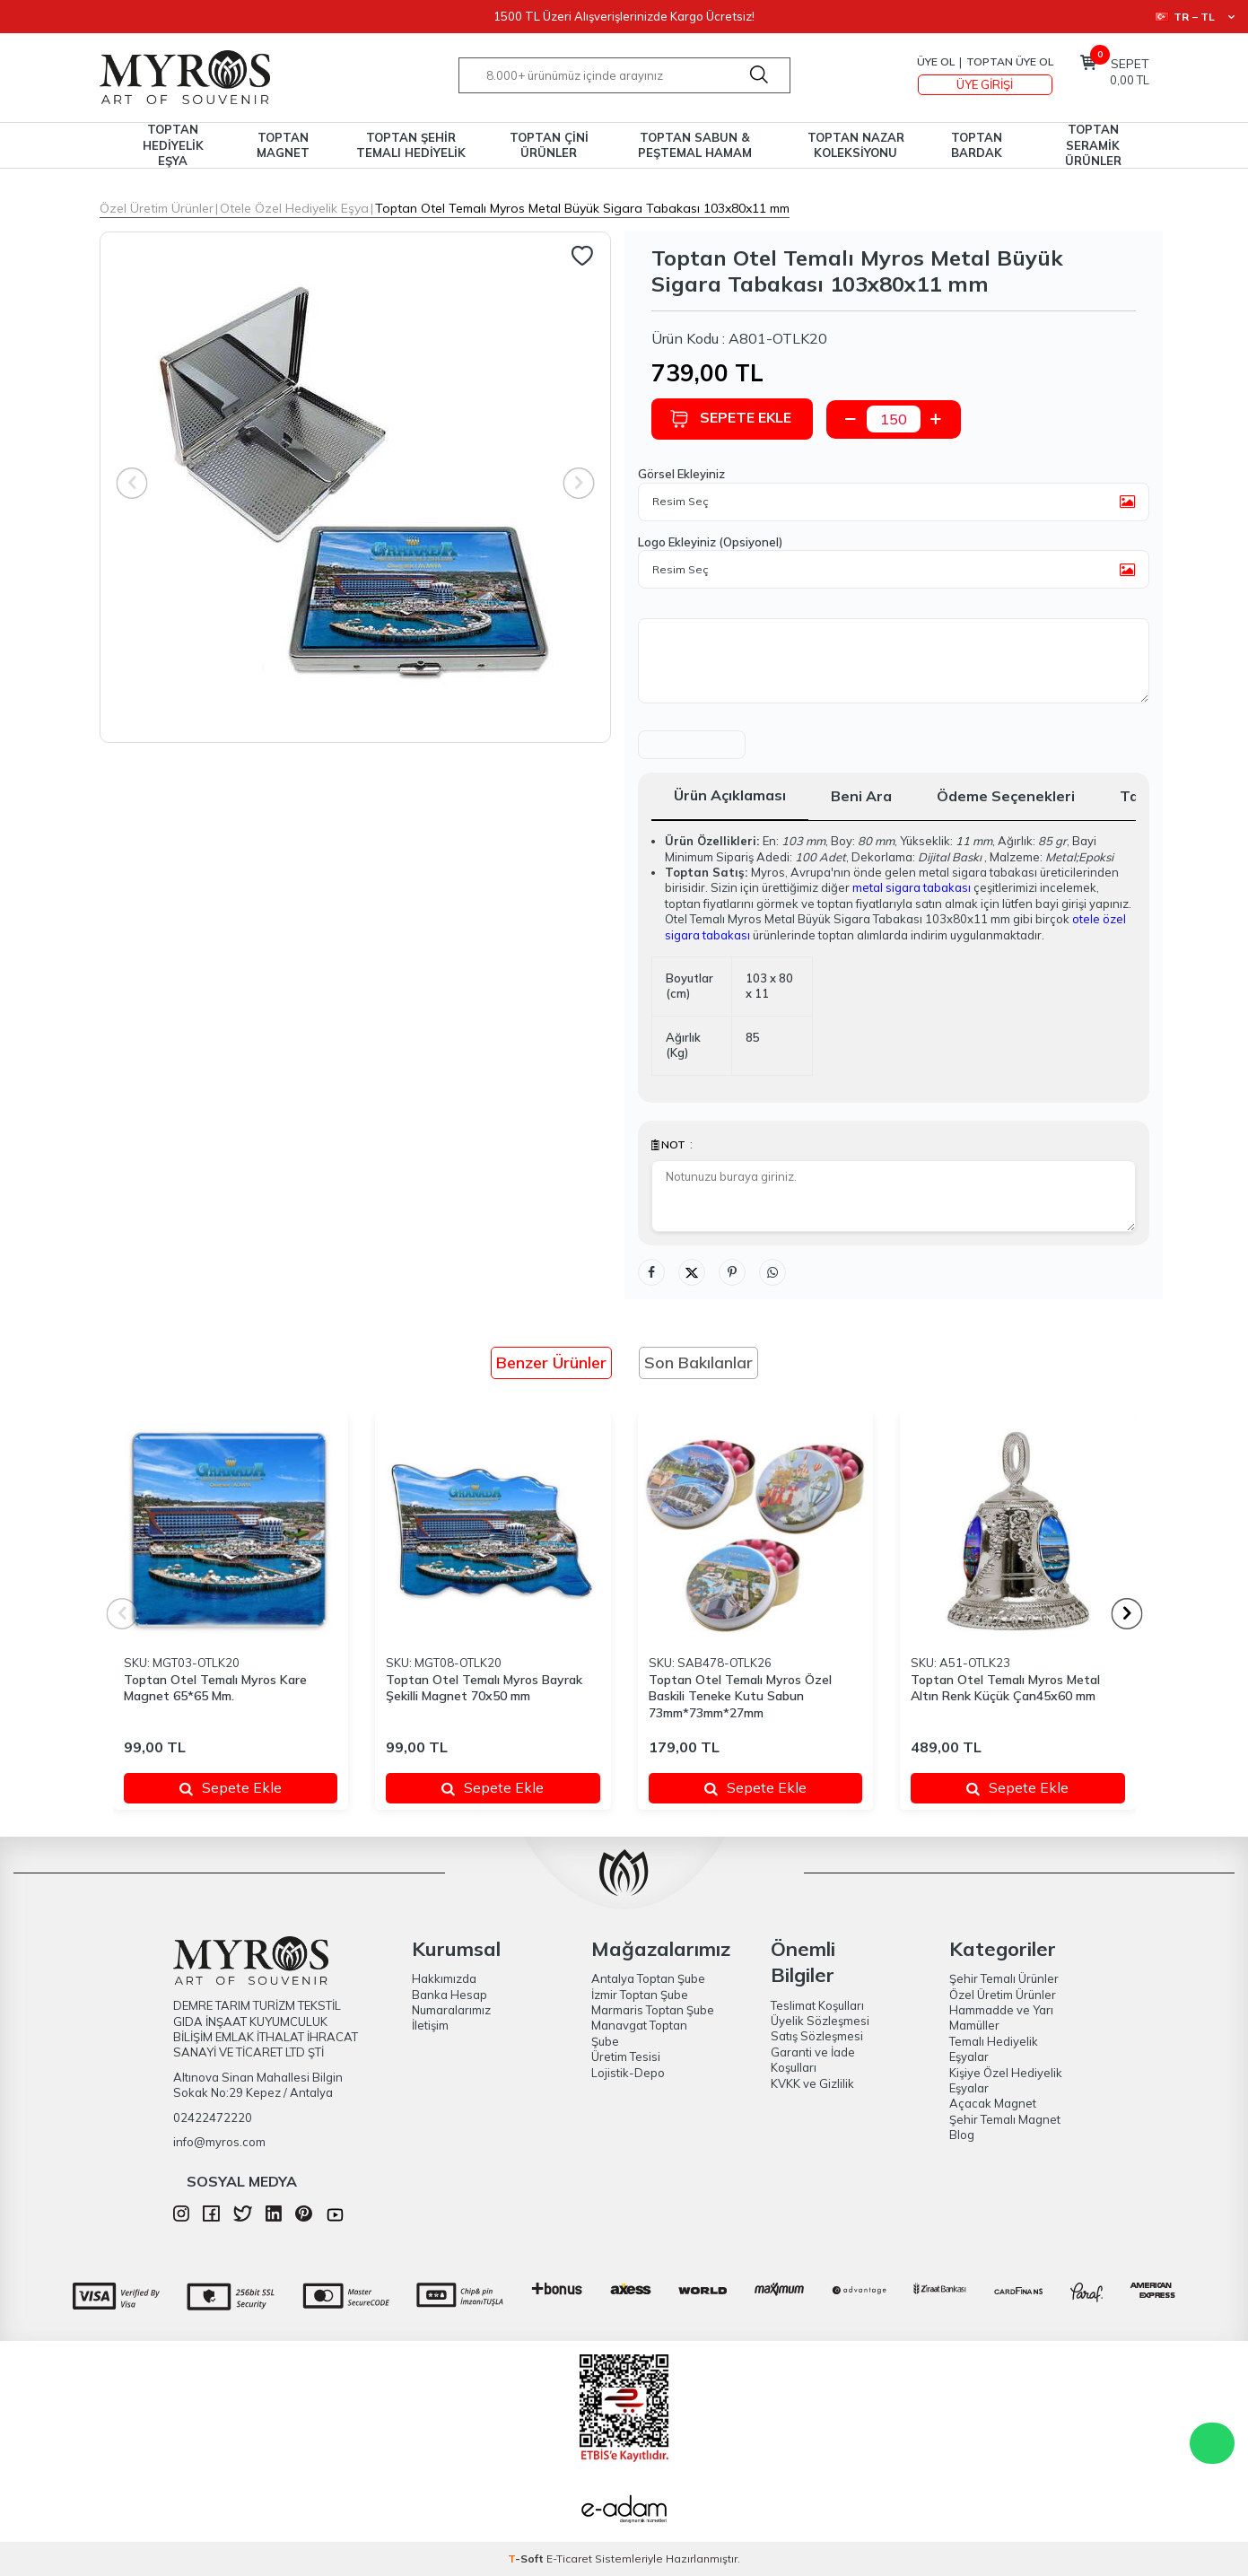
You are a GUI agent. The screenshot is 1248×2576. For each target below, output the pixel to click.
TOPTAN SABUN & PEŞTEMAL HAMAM (695, 145)
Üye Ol (936, 61)
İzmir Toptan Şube (639, 1994)
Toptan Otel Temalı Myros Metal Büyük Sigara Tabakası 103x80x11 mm (582, 208)
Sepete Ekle (730, 418)
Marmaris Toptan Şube (652, 2010)
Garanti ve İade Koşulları (813, 2059)
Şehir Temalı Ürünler (1004, 1978)
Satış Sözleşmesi (817, 2036)
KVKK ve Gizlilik (812, 2083)
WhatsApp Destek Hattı (1212, 2443)
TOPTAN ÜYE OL (1009, 61)
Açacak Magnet (992, 2103)
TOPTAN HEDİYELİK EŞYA (173, 145)
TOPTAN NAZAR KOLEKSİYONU (855, 145)
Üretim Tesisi (625, 2056)
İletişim (430, 2025)
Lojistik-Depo (628, 2072)
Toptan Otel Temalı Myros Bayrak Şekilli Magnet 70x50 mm (484, 1688)
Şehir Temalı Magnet (1004, 2119)
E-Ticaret (569, 2558)
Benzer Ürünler (551, 1362)
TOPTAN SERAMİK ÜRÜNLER (1093, 145)
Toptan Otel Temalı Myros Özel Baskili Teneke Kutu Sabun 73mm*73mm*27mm (740, 1697)
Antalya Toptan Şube (648, 1978)
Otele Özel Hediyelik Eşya (294, 208)
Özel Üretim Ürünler (157, 208)
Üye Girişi (984, 84)
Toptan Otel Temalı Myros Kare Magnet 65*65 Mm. (215, 1688)
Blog (961, 2134)
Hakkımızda (444, 1978)
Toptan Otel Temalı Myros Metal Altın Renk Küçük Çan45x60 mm (1005, 1688)
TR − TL (1195, 16)
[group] (355, 487)
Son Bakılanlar (698, 1362)
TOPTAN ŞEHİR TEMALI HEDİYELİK (411, 145)
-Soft (527, 2558)
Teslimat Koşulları (817, 2005)
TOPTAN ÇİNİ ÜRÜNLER (549, 145)
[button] (1126, 1613)
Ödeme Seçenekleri (1006, 796)
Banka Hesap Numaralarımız (451, 2002)
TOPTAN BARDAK (976, 145)
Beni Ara (861, 796)
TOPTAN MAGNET (283, 145)
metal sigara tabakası (911, 887)
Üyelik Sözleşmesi (820, 2020)
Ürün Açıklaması (730, 795)
